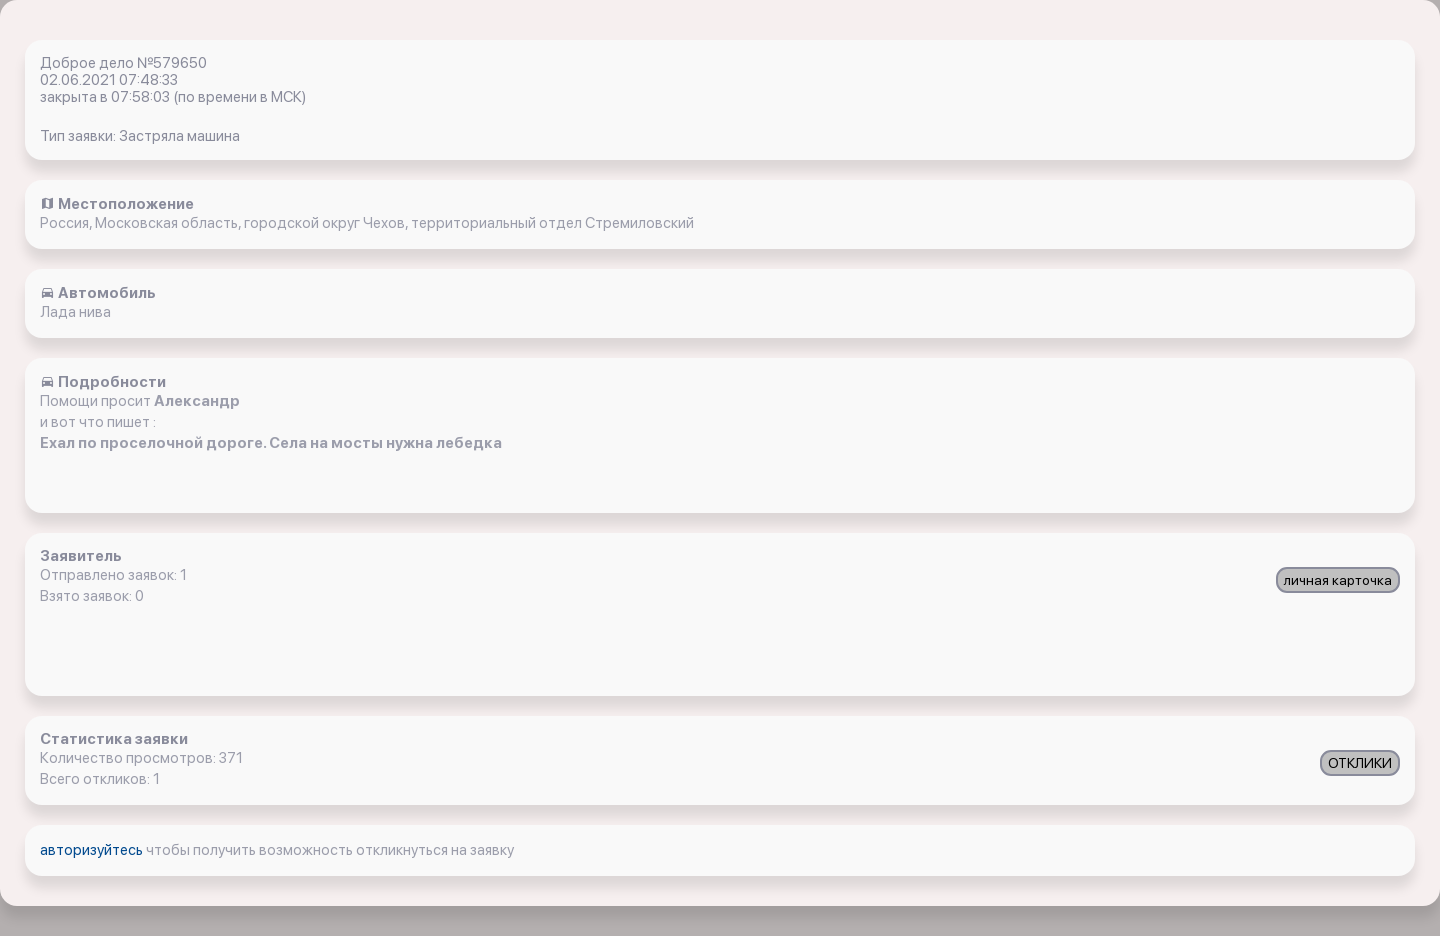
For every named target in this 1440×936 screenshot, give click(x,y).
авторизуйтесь (93, 850)
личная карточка (1338, 580)
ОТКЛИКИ (1360, 763)
